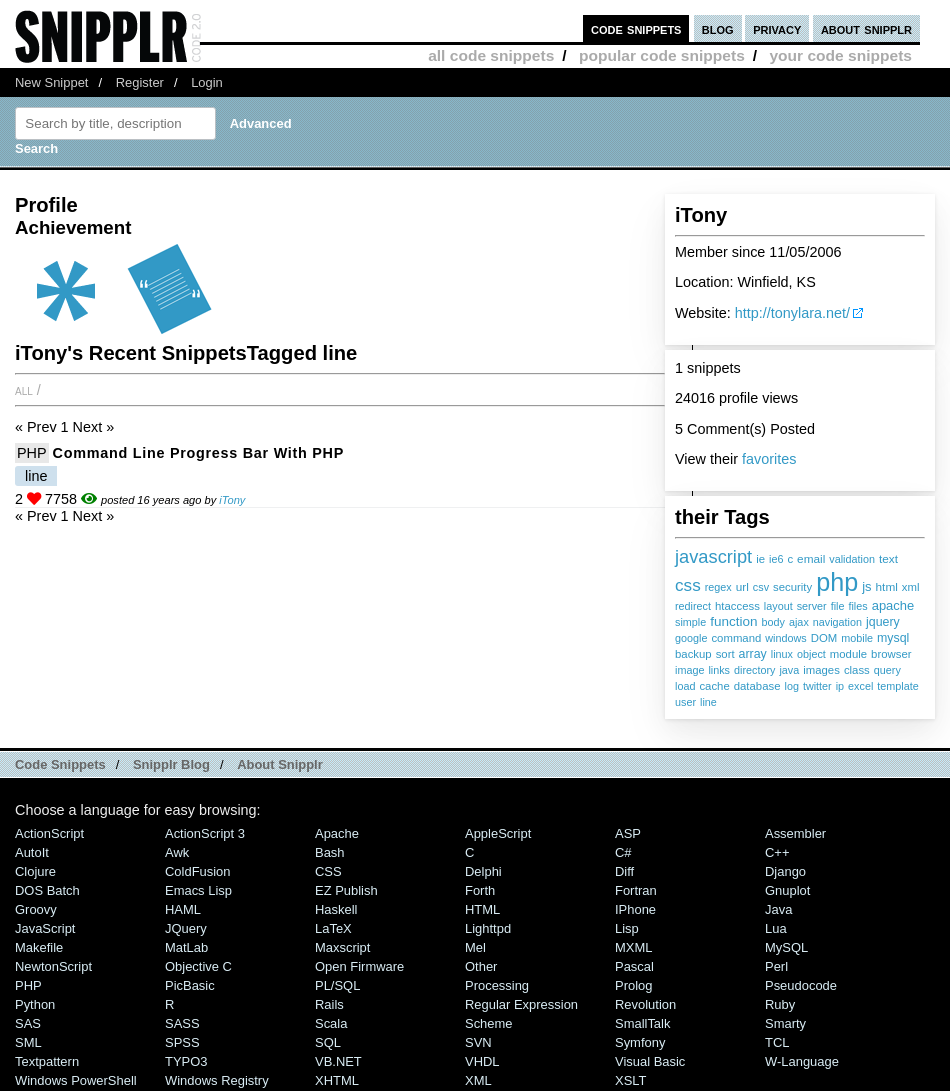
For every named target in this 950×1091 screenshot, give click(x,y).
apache (893, 605)
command (736, 638)
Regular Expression (521, 1004)
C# (623, 852)
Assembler (795, 833)
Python (35, 1004)
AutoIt (32, 852)
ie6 (776, 559)
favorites (769, 459)
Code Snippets (60, 764)
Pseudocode (801, 985)
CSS (328, 871)
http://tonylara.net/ (792, 313)
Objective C (198, 966)
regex (718, 587)
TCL (777, 1042)
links (719, 670)
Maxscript (342, 947)
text (888, 559)
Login (207, 82)
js (866, 586)
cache (714, 686)
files (857, 606)
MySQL (786, 947)
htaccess (737, 606)
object (811, 654)
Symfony (640, 1042)
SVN (478, 1042)
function (733, 621)
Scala (331, 1023)
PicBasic (190, 985)
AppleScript (498, 833)
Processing (497, 985)
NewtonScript (53, 966)
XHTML (337, 1080)
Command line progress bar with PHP (198, 453)
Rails (329, 1004)
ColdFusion (198, 871)
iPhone (635, 909)
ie (760, 559)
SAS (28, 1023)
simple (690, 622)
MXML (633, 947)
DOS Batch (47, 890)
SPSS (182, 1042)
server (812, 606)
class (857, 670)
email (811, 559)
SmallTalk (642, 1023)
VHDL (482, 1061)
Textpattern (47, 1061)
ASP (628, 833)
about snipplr (866, 28)
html (887, 587)
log (791, 686)
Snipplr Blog (171, 764)
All (24, 390)
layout (778, 606)
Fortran (636, 890)
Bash (330, 852)
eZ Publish (346, 890)
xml (911, 587)
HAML (183, 909)
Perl (776, 966)
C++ (777, 852)
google (691, 638)
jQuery (186, 928)
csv (761, 587)
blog (718, 28)
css (688, 585)
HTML (482, 909)
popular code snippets (662, 55)
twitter (817, 686)
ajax (799, 622)
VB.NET (338, 1061)
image (689, 670)
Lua (776, 928)
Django (785, 871)
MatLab (186, 947)
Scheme (489, 1023)
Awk (177, 852)
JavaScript (45, 928)
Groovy (36, 909)
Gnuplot (787, 890)
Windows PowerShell (76, 1080)
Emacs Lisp (198, 890)
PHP (32, 453)
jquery (883, 622)
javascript (713, 556)
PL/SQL (337, 985)
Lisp (627, 928)
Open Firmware (359, 966)
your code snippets (840, 55)
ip (840, 686)
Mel (475, 947)
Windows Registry (217, 1080)
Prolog (633, 985)
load (685, 686)
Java (778, 909)
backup (693, 654)
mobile (857, 638)
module (848, 654)
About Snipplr (280, 764)
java (789, 670)
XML (478, 1080)
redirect (693, 606)
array (753, 654)
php (837, 582)
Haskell (336, 909)
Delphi (483, 871)
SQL (328, 1042)
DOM (824, 638)
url (742, 587)
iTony (232, 500)
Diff (624, 871)
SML (28, 1042)
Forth (480, 890)
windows (785, 638)
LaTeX (333, 928)
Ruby (780, 1004)
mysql (893, 638)
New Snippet (51, 82)
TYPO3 (186, 1061)
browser (891, 654)
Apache (337, 833)
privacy (777, 28)
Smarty (785, 1023)
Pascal (634, 966)
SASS (182, 1023)
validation (852, 559)
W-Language (802, 1061)
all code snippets (491, 55)
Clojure (35, 871)
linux (782, 654)
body (773, 622)
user (685, 702)
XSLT (630, 1080)
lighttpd (488, 928)
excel (860, 686)
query (887, 670)
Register (140, 82)
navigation (837, 622)
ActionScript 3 (205, 833)
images (821, 670)
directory (754, 670)
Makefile (39, 947)
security (792, 587)
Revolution (645, 1004)
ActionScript (49, 833)
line (708, 702)
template (897, 686)
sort (725, 654)
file (838, 606)
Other (481, 966)
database (757, 686)
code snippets (636, 28)
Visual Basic (650, 1061)
